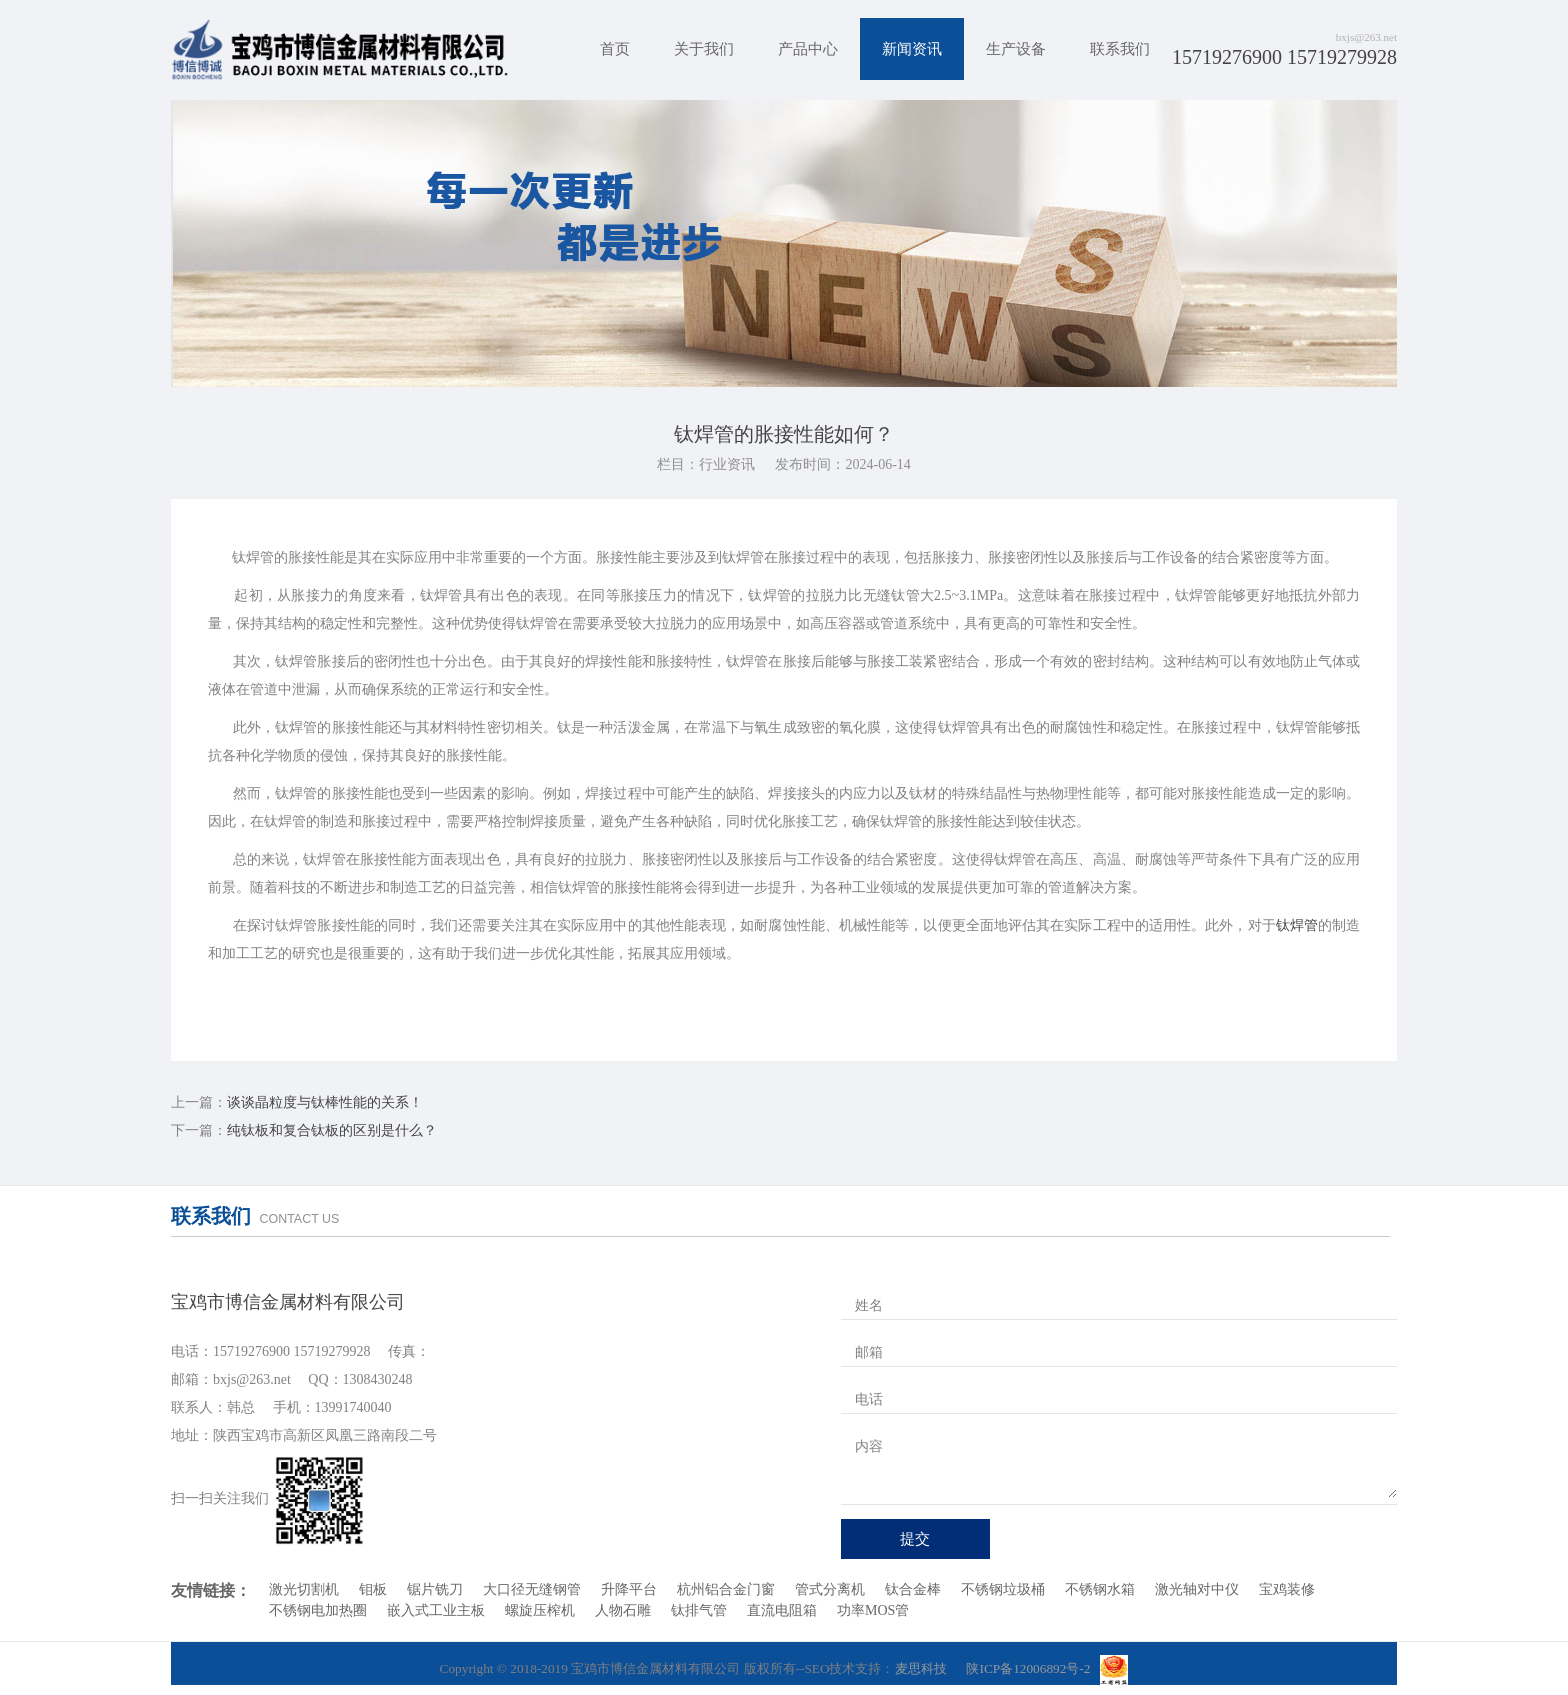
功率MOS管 (873, 1610)
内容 (869, 1446)
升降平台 (629, 1589)
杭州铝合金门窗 (726, 1589)
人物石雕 (623, 1610)
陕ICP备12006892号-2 (1028, 1668)
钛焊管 (1297, 925)
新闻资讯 (912, 49)
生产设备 (1016, 49)
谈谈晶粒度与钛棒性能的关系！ (325, 1102)
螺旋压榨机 (540, 1610)
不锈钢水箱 (1100, 1589)
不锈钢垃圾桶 (1003, 1589)
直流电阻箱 (782, 1610)
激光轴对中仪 (1197, 1589)
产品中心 (808, 49)
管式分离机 (830, 1589)
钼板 (373, 1589)
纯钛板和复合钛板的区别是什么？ (332, 1130)
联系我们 (1120, 49)
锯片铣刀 (435, 1589)
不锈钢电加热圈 (318, 1610)
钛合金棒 (913, 1589)
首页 (615, 49)
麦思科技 (921, 1668)
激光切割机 (304, 1589)
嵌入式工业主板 (436, 1610)
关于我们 (704, 49)
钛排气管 (699, 1610)
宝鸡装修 (1287, 1589)
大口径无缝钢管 (532, 1589)
